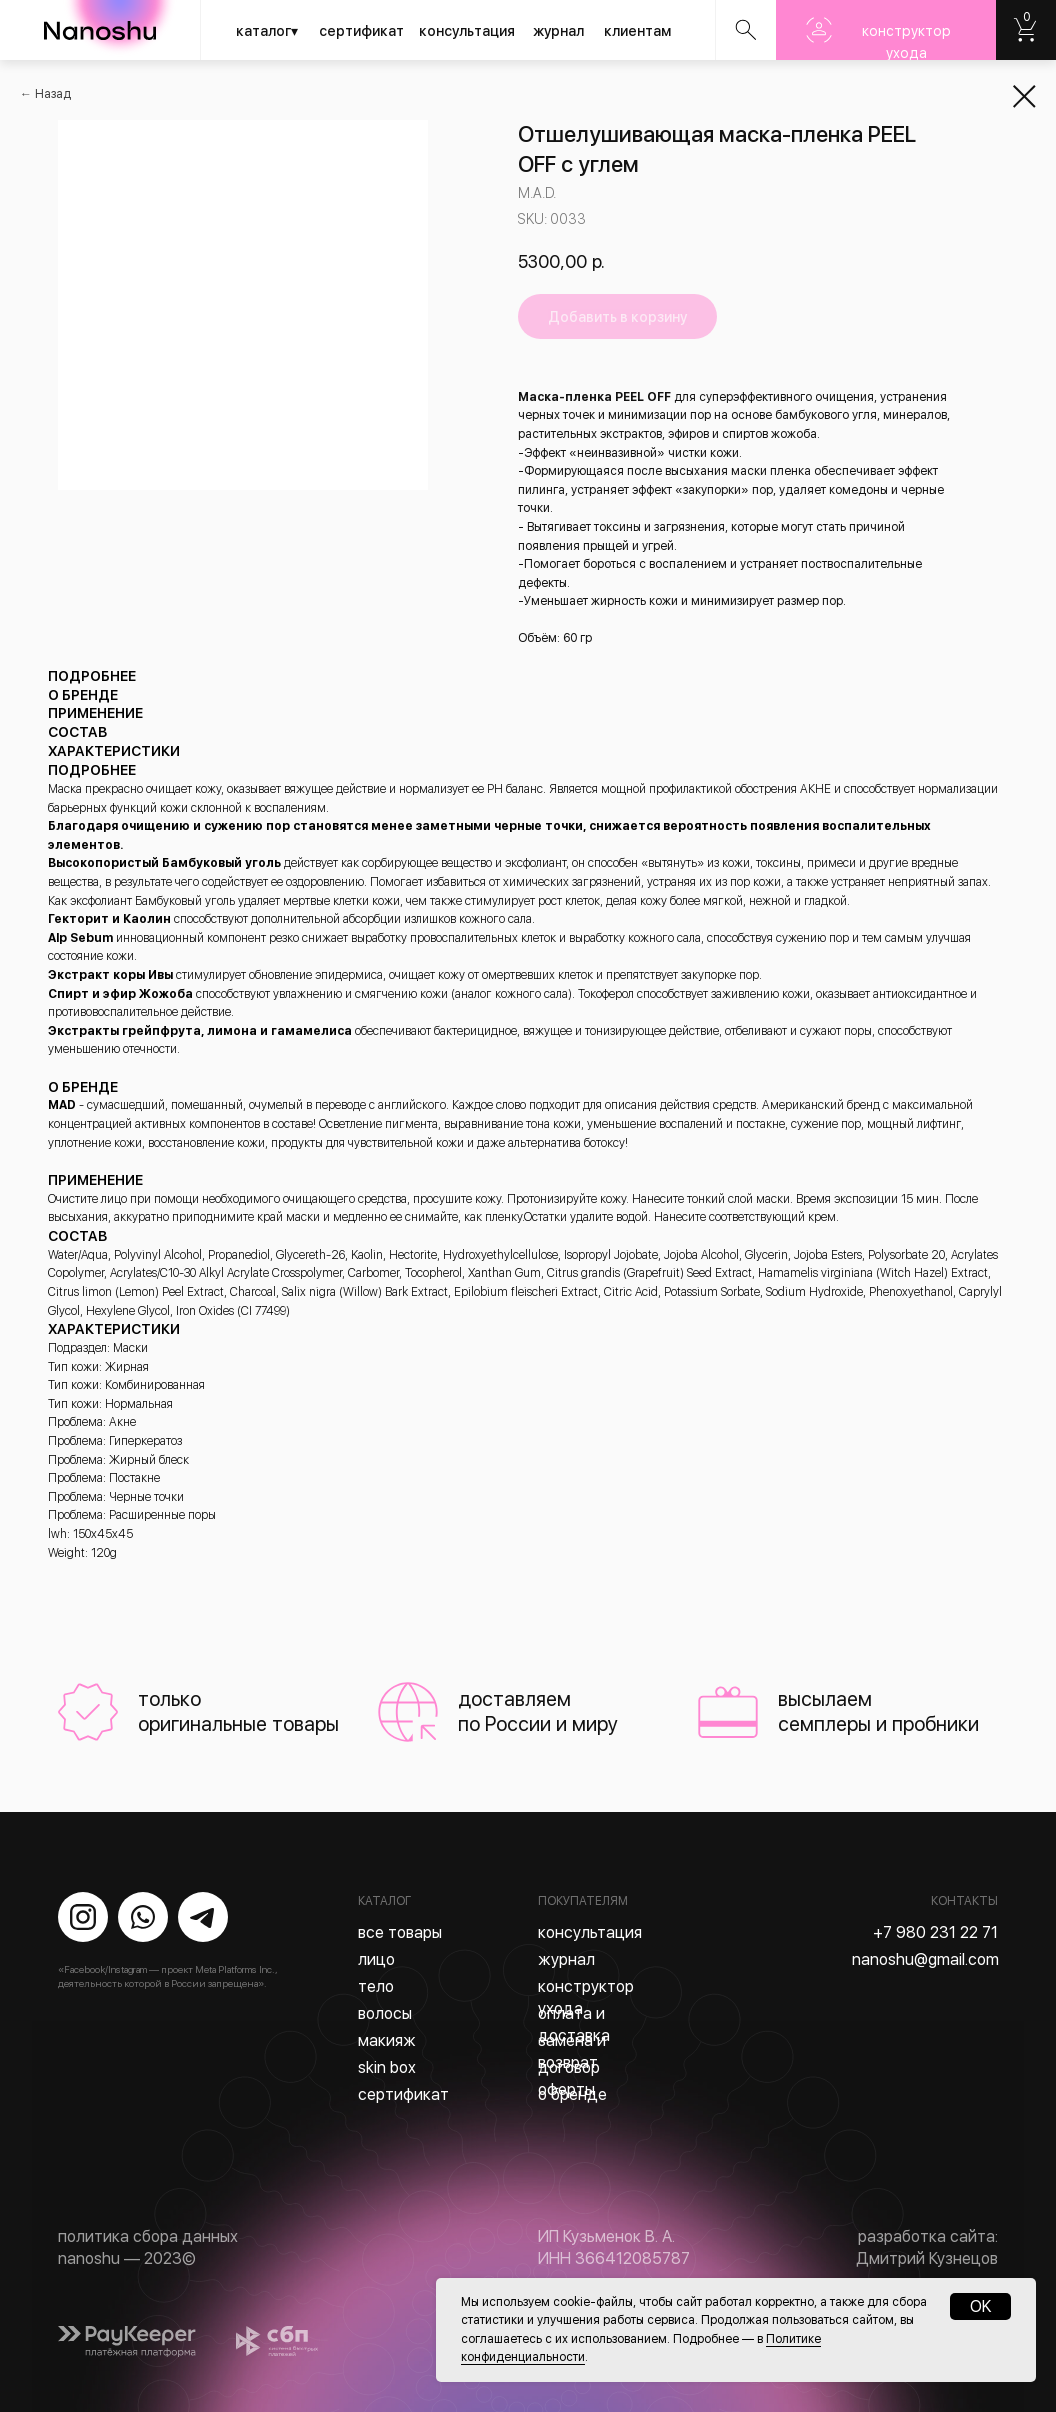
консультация (467, 31)
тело (376, 1986)
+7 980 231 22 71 (935, 1932)
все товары (400, 1932)
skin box (387, 2067)
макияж (387, 2040)
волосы (385, 2013)
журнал (558, 31)
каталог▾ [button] (267, 31)
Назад (53, 94)
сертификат (361, 31)
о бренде (572, 2094)
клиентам (637, 31)
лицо (376, 1959)
